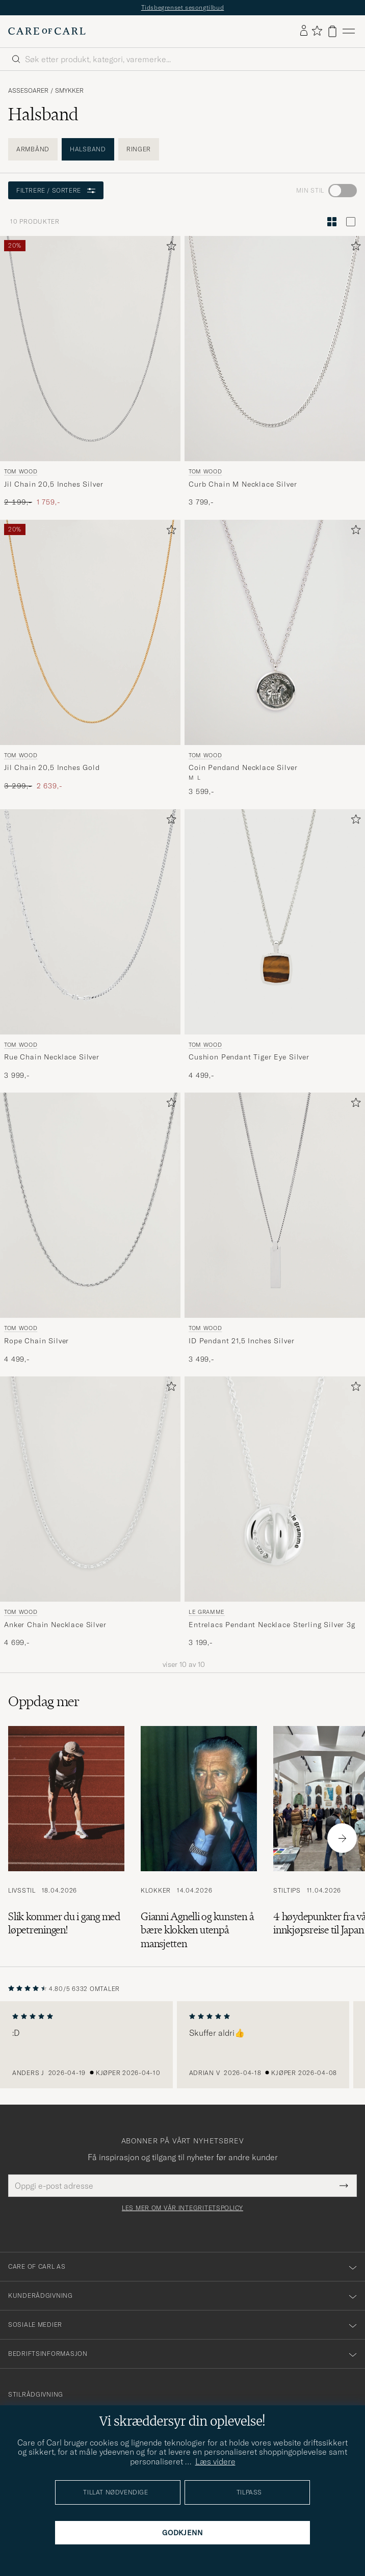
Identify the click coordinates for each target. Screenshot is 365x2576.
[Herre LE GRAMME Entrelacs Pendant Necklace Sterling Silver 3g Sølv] (275, 1489)
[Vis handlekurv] (332, 31)
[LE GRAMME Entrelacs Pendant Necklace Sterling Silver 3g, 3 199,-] (275, 1512)
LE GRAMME (207, 1611)
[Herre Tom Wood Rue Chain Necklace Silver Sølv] (90, 921)
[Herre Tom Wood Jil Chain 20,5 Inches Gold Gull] (90, 632)
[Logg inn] (303, 31)
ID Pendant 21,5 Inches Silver (241, 1340)
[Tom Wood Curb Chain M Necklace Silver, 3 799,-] (275, 372)
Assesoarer (28, 90)
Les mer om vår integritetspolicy (182, 2208)
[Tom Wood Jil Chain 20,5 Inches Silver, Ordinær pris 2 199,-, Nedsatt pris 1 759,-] (90, 372)
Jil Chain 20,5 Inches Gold (52, 767)
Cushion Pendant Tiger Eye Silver (249, 1056)
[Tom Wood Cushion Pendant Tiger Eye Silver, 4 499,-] (275, 945)
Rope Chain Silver (36, 1340)
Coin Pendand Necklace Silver (243, 767)
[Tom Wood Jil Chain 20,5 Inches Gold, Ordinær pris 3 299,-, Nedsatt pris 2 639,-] (90, 658)
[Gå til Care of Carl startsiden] (47, 31)
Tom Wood (20, 471)
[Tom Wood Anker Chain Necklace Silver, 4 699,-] (90, 1512)
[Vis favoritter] (316, 31)
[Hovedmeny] (349, 31)
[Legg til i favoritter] (169, 248)
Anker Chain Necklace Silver (55, 1624)
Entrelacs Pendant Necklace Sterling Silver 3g (272, 1624)
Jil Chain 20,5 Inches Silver (53, 484)
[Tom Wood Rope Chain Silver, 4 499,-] (90, 1228)
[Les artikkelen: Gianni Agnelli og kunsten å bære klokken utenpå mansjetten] (199, 1838)
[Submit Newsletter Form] (343, 2185)
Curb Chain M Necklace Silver (243, 484)
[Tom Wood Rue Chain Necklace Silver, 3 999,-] (90, 945)
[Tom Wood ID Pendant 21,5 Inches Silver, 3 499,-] (275, 1228)
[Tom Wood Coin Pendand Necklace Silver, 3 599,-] (275, 658)
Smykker (69, 90)
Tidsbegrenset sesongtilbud (182, 7)
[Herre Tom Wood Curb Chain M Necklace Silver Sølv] (275, 348)
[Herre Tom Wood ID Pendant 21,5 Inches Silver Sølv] (275, 1205)
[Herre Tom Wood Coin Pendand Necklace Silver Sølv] (275, 632)
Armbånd (32, 149)
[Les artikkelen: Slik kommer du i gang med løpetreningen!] (66, 1838)
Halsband (88, 149)
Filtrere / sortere (55, 190)
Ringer (138, 149)
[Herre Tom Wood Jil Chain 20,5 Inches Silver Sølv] (90, 348)
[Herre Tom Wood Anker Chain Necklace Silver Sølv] (90, 1489)
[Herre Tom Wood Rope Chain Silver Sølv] (90, 1205)
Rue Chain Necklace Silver (51, 1056)
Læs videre (215, 2461)
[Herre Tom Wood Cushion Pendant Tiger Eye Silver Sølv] (275, 921)
